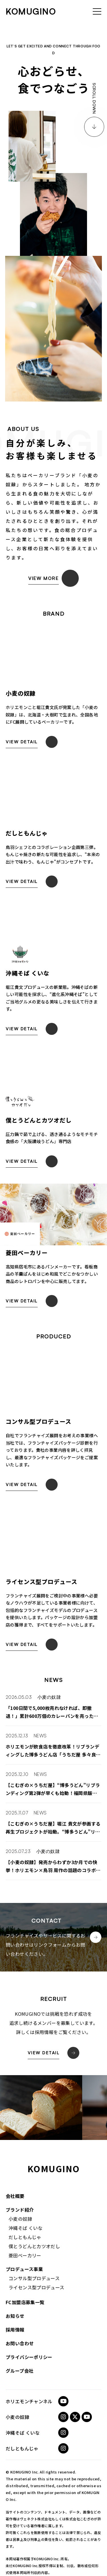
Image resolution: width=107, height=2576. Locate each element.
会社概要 (15, 2195)
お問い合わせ (20, 2343)
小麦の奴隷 (49, 1697)
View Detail (44, 2053)
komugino (31, 11)
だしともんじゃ (25, 2237)
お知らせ (15, 2315)
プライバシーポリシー (29, 2357)
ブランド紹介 (20, 2209)
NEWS (40, 1735)
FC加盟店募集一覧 (25, 2302)
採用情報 (15, 2329)
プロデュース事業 (24, 2269)
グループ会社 (19, 2370)
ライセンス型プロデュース (36, 2287)
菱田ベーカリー (25, 2255)
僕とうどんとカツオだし (34, 2246)
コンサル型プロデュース (34, 2278)
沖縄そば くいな (26, 2227)
